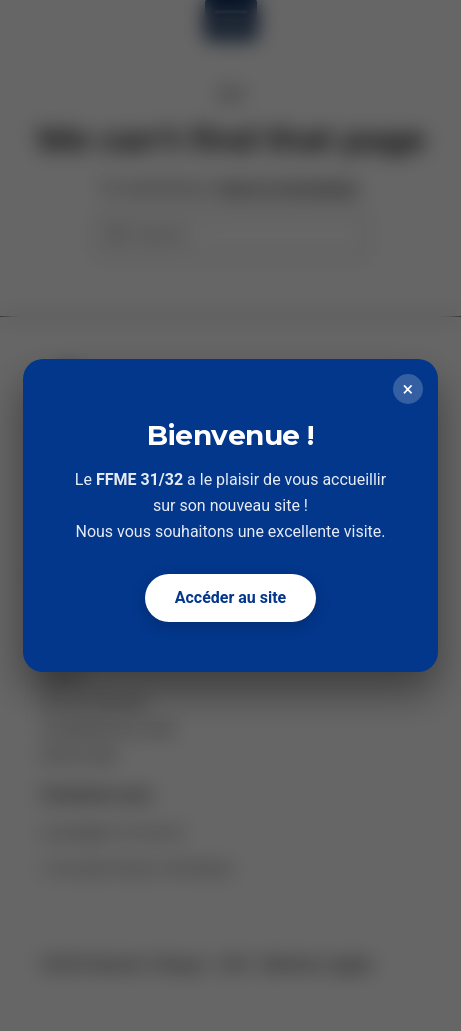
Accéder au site (231, 597)
